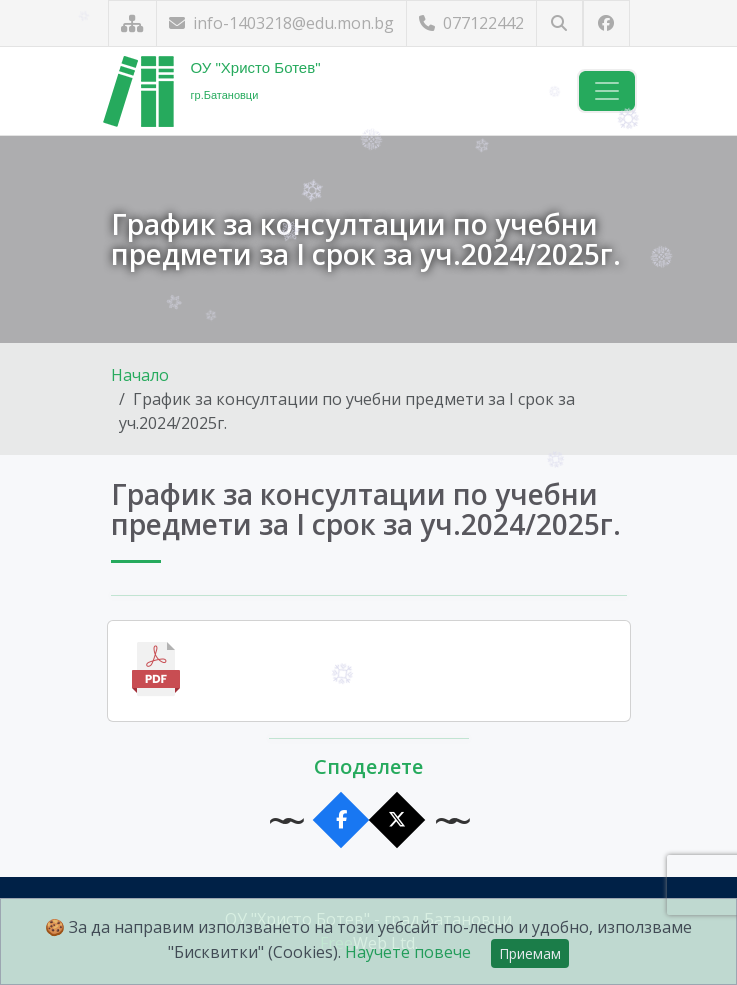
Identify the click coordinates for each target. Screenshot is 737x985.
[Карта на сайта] (132, 23)
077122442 (471, 23)
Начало (140, 375)
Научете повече (408, 952)
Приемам (530, 953)
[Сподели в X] (396, 820)
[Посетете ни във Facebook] (606, 23)
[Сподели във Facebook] (340, 820)
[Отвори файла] (369, 671)
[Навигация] (607, 91)
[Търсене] (559, 23)
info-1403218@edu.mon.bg (281, 23)
